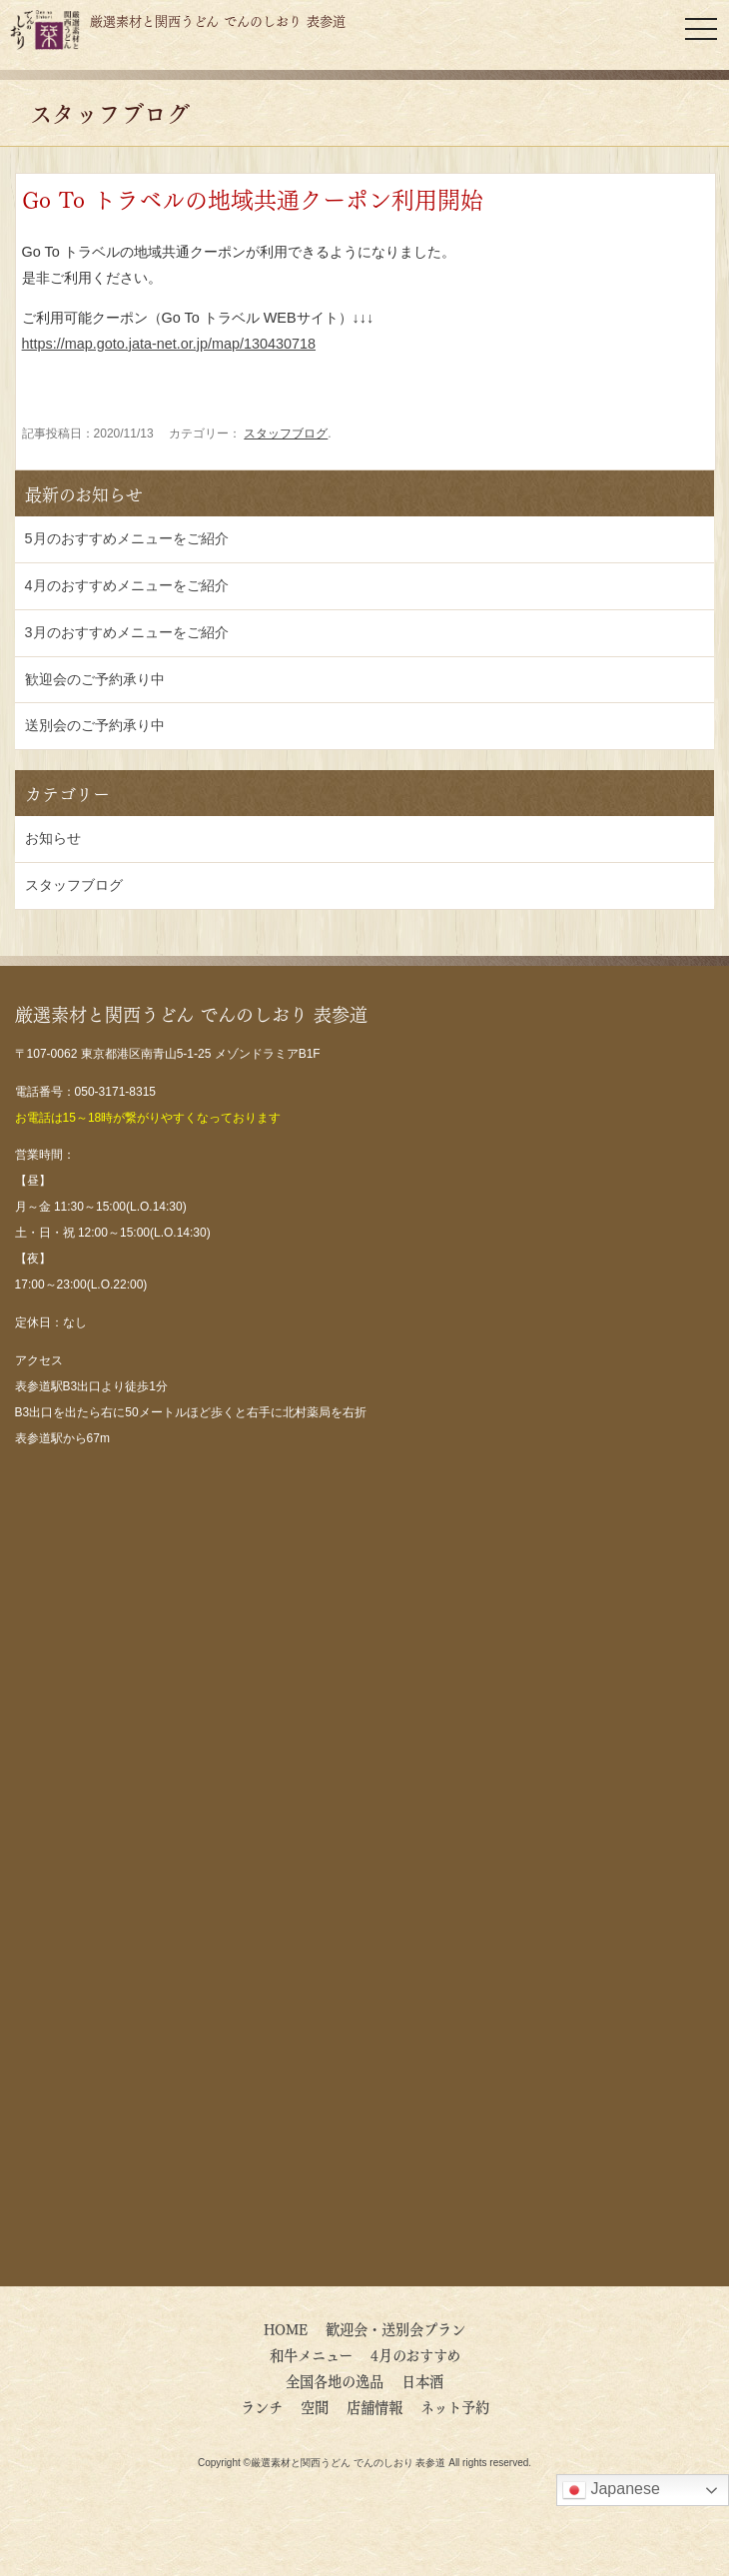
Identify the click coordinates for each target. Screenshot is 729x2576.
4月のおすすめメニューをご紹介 (127, 585)
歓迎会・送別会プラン (395, 2328)
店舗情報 (374, 2406)
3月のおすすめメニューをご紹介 (127, 632)
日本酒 (422, 2380)
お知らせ (53, 838)
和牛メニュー (311, 2354)
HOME (286, 2328)
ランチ (262, 2406)
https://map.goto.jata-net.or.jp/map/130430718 (169, 344)
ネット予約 (454, 2406)
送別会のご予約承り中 (95, 725)
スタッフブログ (286, 433)
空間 (315, 2406)
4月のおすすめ (422, 2354)
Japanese (611, 2490)
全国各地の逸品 (334, 2380)
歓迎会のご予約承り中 (95, 679)
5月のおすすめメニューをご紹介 (127, 538)
